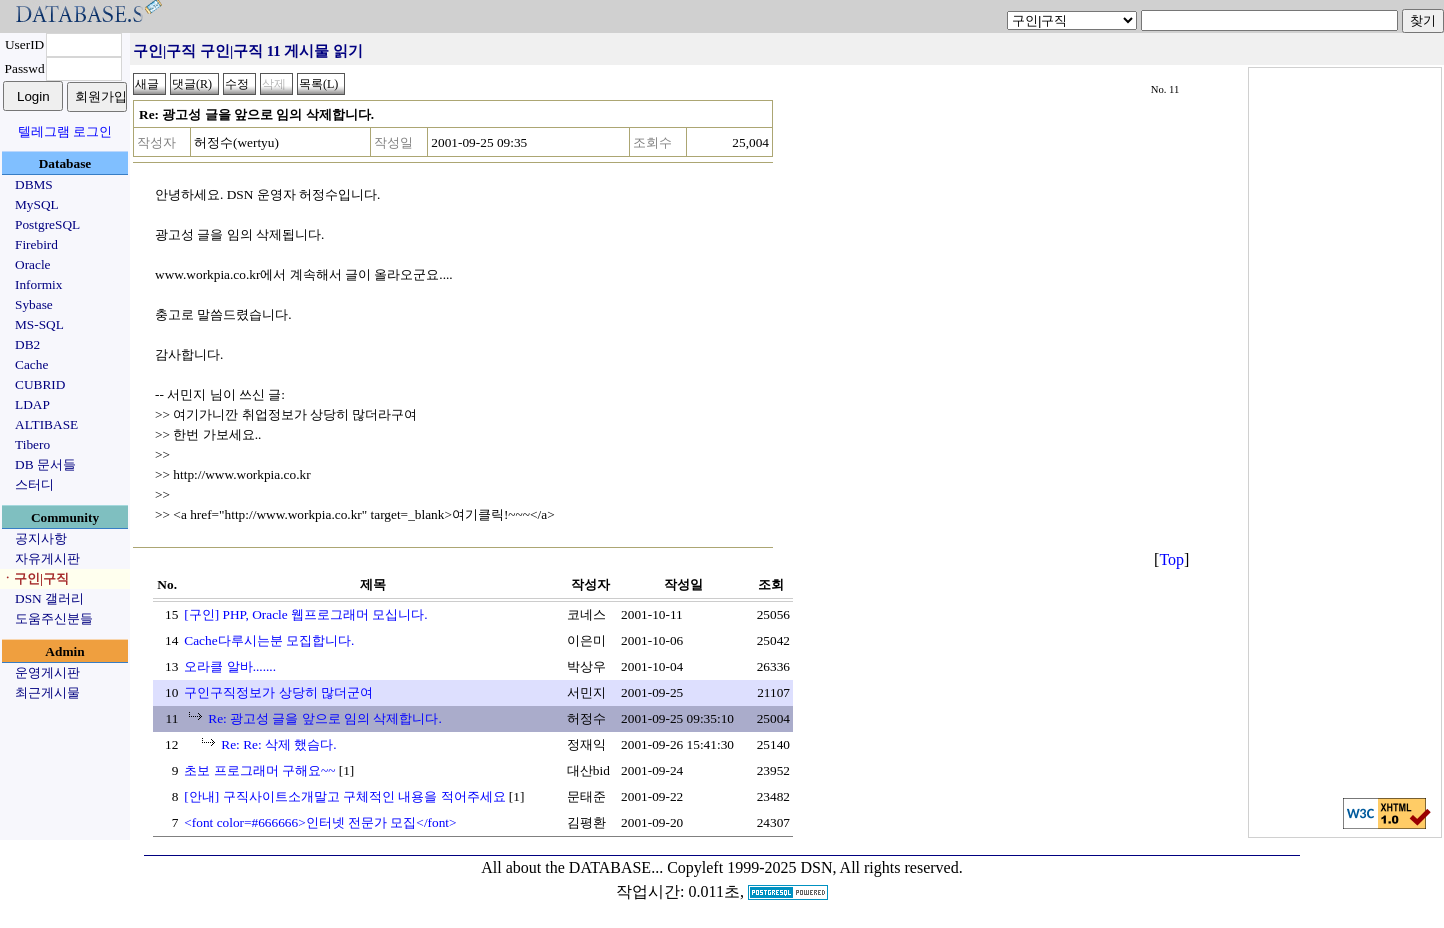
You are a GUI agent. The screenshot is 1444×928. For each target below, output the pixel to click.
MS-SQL (39, 324)
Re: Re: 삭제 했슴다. (278, 744)
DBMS (34, 184)
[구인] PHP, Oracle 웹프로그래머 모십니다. (305, 614)
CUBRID (40, 384)
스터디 (34, 484)
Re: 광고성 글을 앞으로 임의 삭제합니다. (325, 718)
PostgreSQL (47, 224)
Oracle (33, 264)
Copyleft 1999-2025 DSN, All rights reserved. (815, 867)
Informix (38, 284)
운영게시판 (47, 672)
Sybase (34, 304)
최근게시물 (47, 692)
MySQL (37, 204)
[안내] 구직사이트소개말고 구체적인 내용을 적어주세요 (344, 796)
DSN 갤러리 (49, 598)
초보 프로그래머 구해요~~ (259, 770)
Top (1171, 559)
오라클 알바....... (230, 666)
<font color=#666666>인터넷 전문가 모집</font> (320, 822)
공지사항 (41, 538)
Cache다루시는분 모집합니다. (269, 640)
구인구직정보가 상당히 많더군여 (278, 692)
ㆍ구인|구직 (35, 578)
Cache (31, 364)
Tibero (32, 444)
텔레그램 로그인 (65, 131)
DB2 (27, 344)
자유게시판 (47, 558)
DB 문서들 (45, 464)
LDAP (32, 404)
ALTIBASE (46, 424)
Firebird (36, 244)
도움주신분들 (54, 618)
